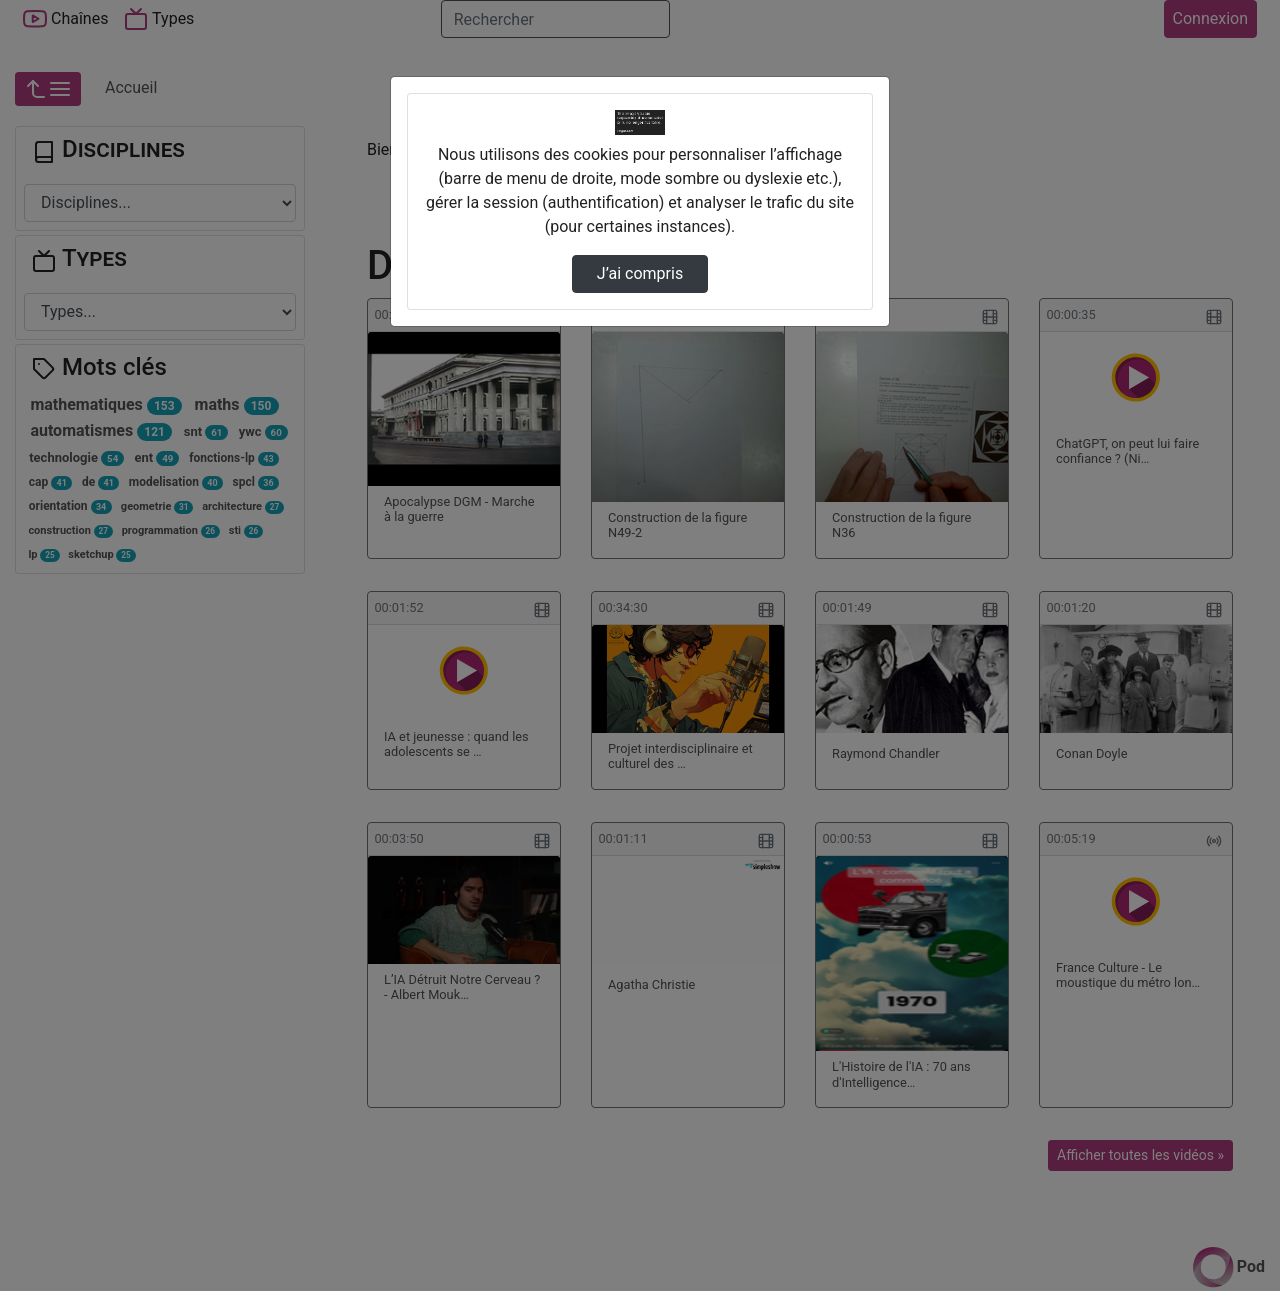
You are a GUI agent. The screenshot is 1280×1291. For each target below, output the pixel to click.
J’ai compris (640, 273)
